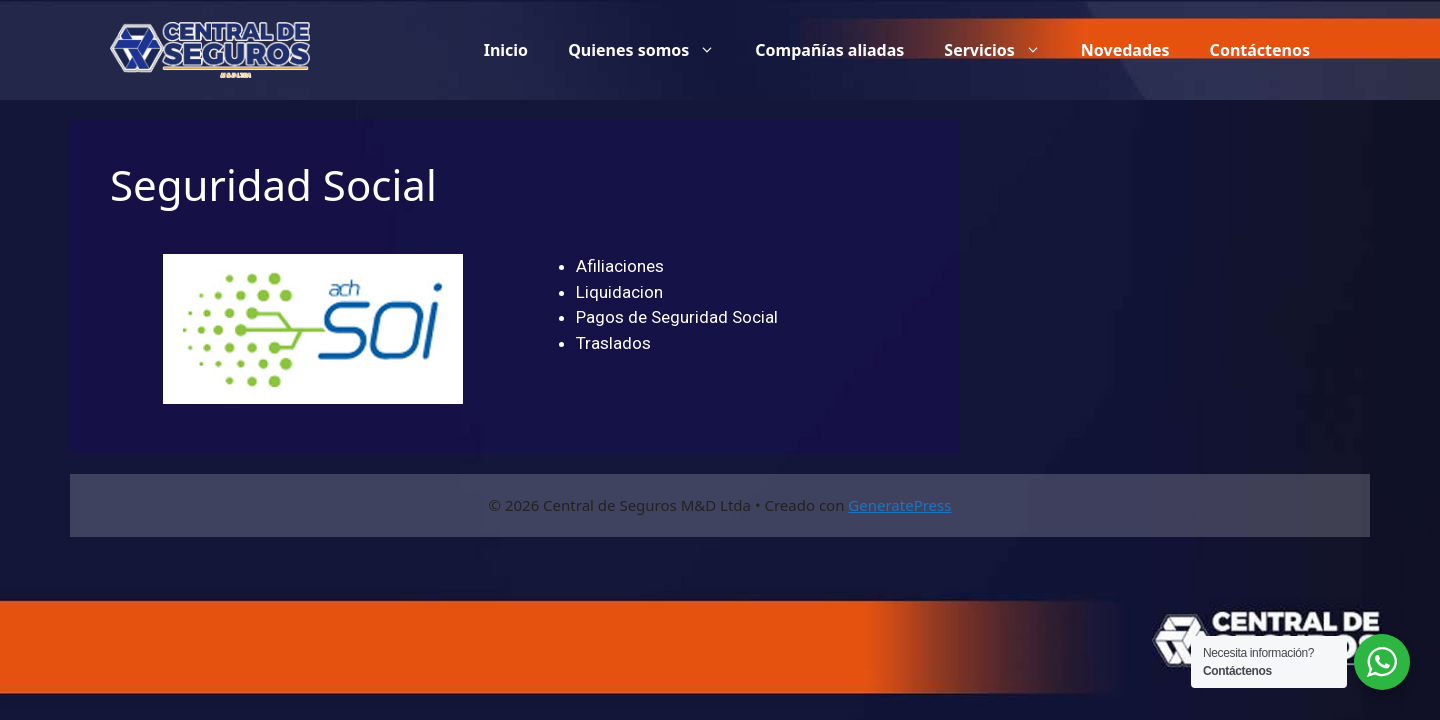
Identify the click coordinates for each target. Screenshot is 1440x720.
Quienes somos (651, 50)
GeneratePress (899, 505)
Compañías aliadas (829, 50)
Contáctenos (1260, 50)
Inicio (506, 50)
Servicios (1002, 50)
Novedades (1125, 50)
